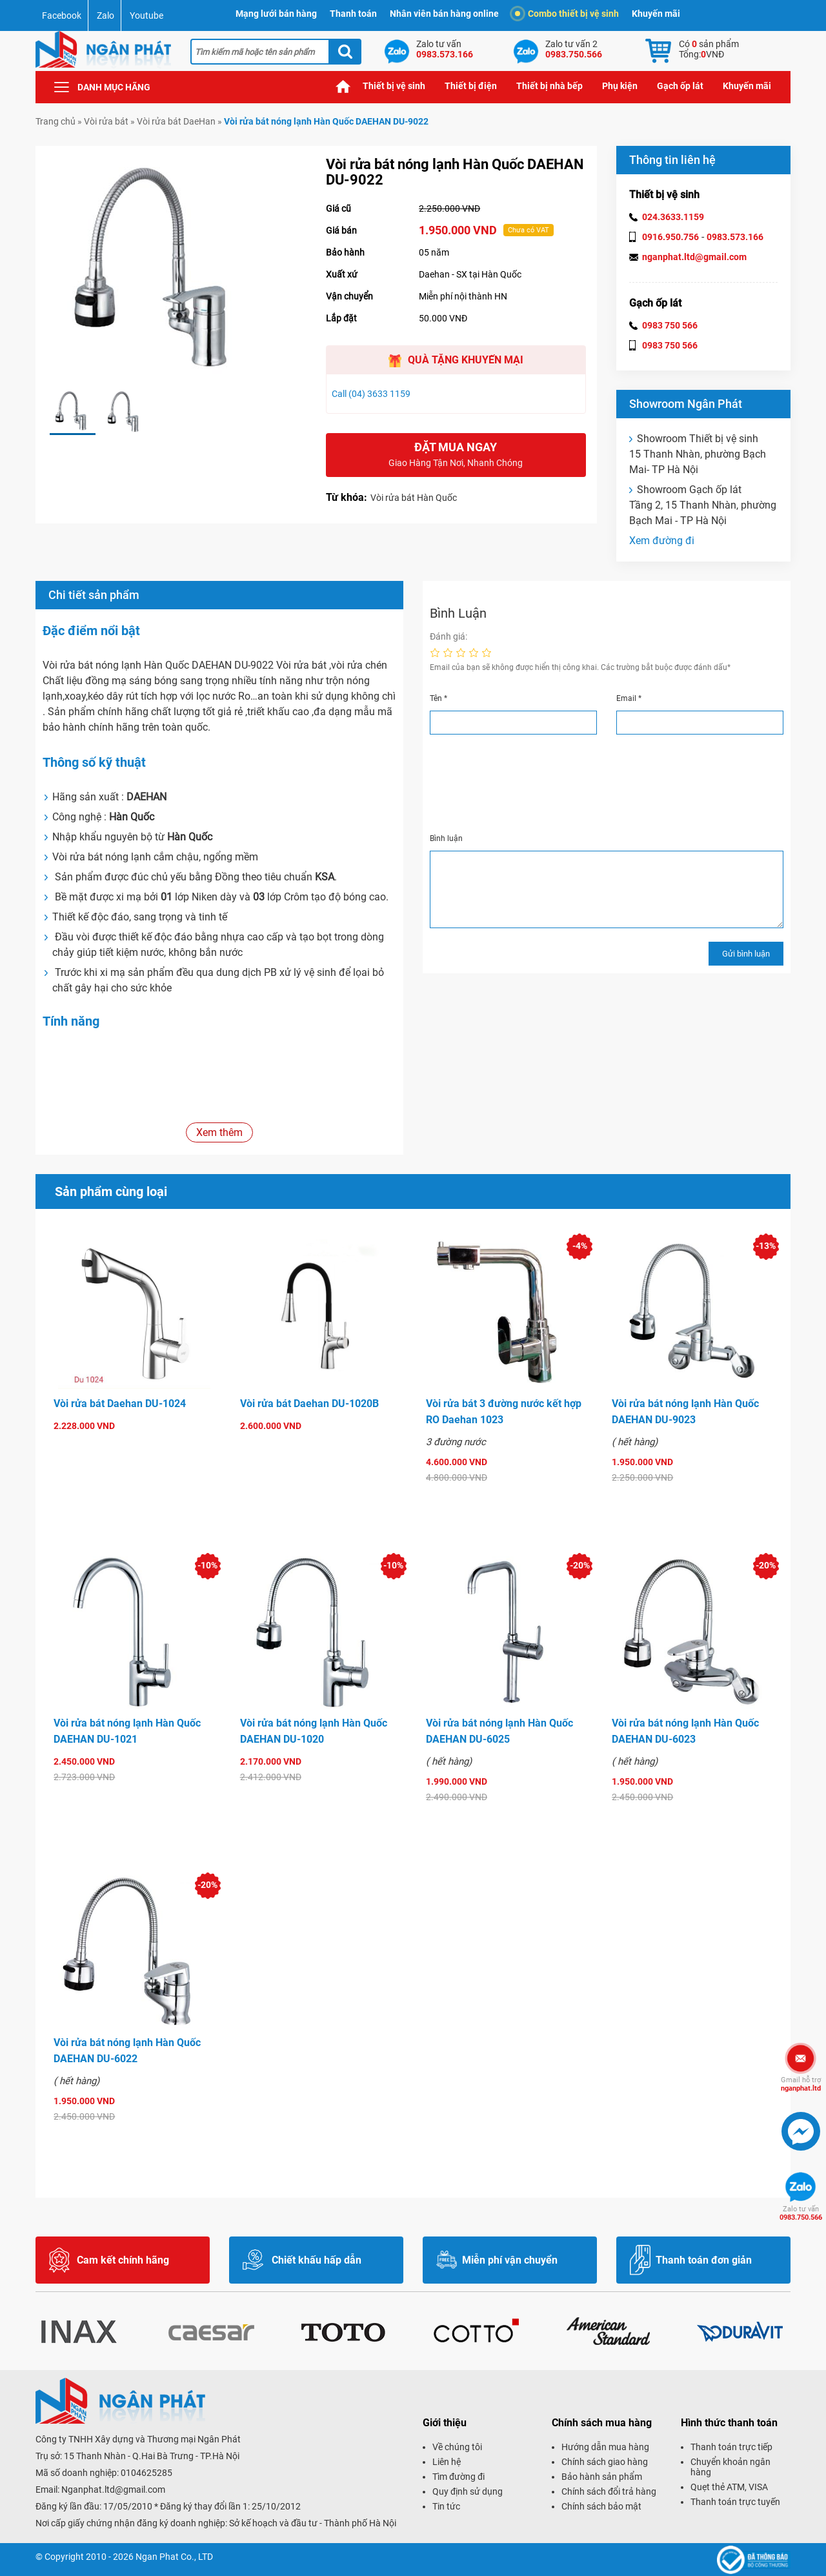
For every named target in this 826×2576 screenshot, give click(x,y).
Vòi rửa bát (106, 121)
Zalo (105, 15)
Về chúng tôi (457, 2447)
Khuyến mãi (656, 13)
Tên (438, 698)
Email (628, 698)
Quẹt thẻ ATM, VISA (729, 2487)
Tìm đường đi (458, 2476)
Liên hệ (446, 2462)
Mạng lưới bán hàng (276, 13)
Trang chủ (343, 86)
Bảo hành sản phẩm (601, 2476)
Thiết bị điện (471, 86)
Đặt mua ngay (456, 455)
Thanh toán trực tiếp (731, 2447)
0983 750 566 (670, 325)
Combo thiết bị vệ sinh (567, 13)
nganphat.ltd (801, 2084)
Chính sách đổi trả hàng (608, 2491)
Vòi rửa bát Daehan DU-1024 (120, 1403)
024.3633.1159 (673, 217)
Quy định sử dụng (467, 2491)
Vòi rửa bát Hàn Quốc (413, 497)
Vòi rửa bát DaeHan (176, 121)
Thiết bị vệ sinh (394, 86)
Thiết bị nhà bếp (549, 86)
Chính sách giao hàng (604, 2462)
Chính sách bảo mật (601, 2506)
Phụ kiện (620, 86)
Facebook (61, 15)
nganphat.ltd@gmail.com (694, 257)
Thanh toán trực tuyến (735, 2502)
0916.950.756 (670, 237)
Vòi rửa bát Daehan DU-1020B (309, 1403)
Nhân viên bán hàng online (444, 13)
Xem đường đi (661, 540)
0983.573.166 (735, 237)
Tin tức (446, 2506)
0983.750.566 (801, 2213)
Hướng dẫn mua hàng (605, 2447)
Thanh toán (353, 13)
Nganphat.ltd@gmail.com (113, 2489)
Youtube (146, 15)
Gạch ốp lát (680, 86)
